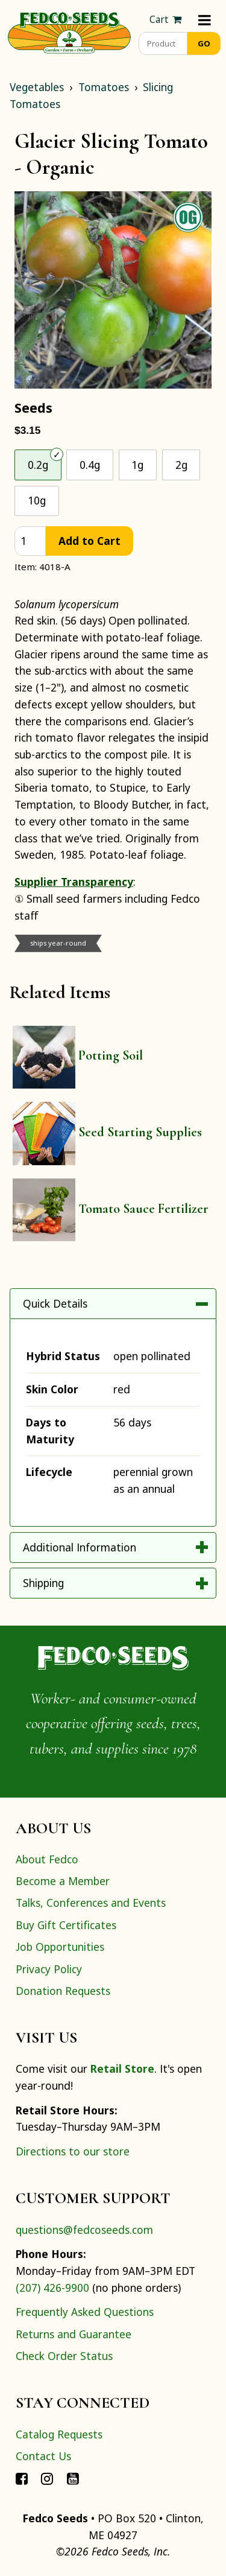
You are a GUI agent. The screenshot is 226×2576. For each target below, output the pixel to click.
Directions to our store (73, 2151)
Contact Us (43, 2456)
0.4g (90, 464)
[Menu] (205, 19)
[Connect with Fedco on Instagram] (47, 2477)
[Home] (69, 31)
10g (37, 500)
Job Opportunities (60, 1946)
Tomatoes (103, 87)
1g (137, 464)
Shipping (43, 1583)
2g (181, 464)
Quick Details (55, 1303)
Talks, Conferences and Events (91, 1902)
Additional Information (79, 1547)
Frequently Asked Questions (85, 2311)
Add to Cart (89, 540)
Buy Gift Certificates (66, 1925)
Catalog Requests (59, 2434)
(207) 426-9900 (52, 2287)
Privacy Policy (49, 1969)
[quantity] (30, 541)
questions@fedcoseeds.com (84, 2229)
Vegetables (37, 87)
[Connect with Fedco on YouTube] (73, 2477)
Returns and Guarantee (73, 2334)
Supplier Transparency (73, 881)
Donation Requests (63, 1990)
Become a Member (63, 1881)
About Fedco (47, 1859)
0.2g (38, 464)
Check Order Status (64, 2356)
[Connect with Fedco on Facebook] (22, 2477)
